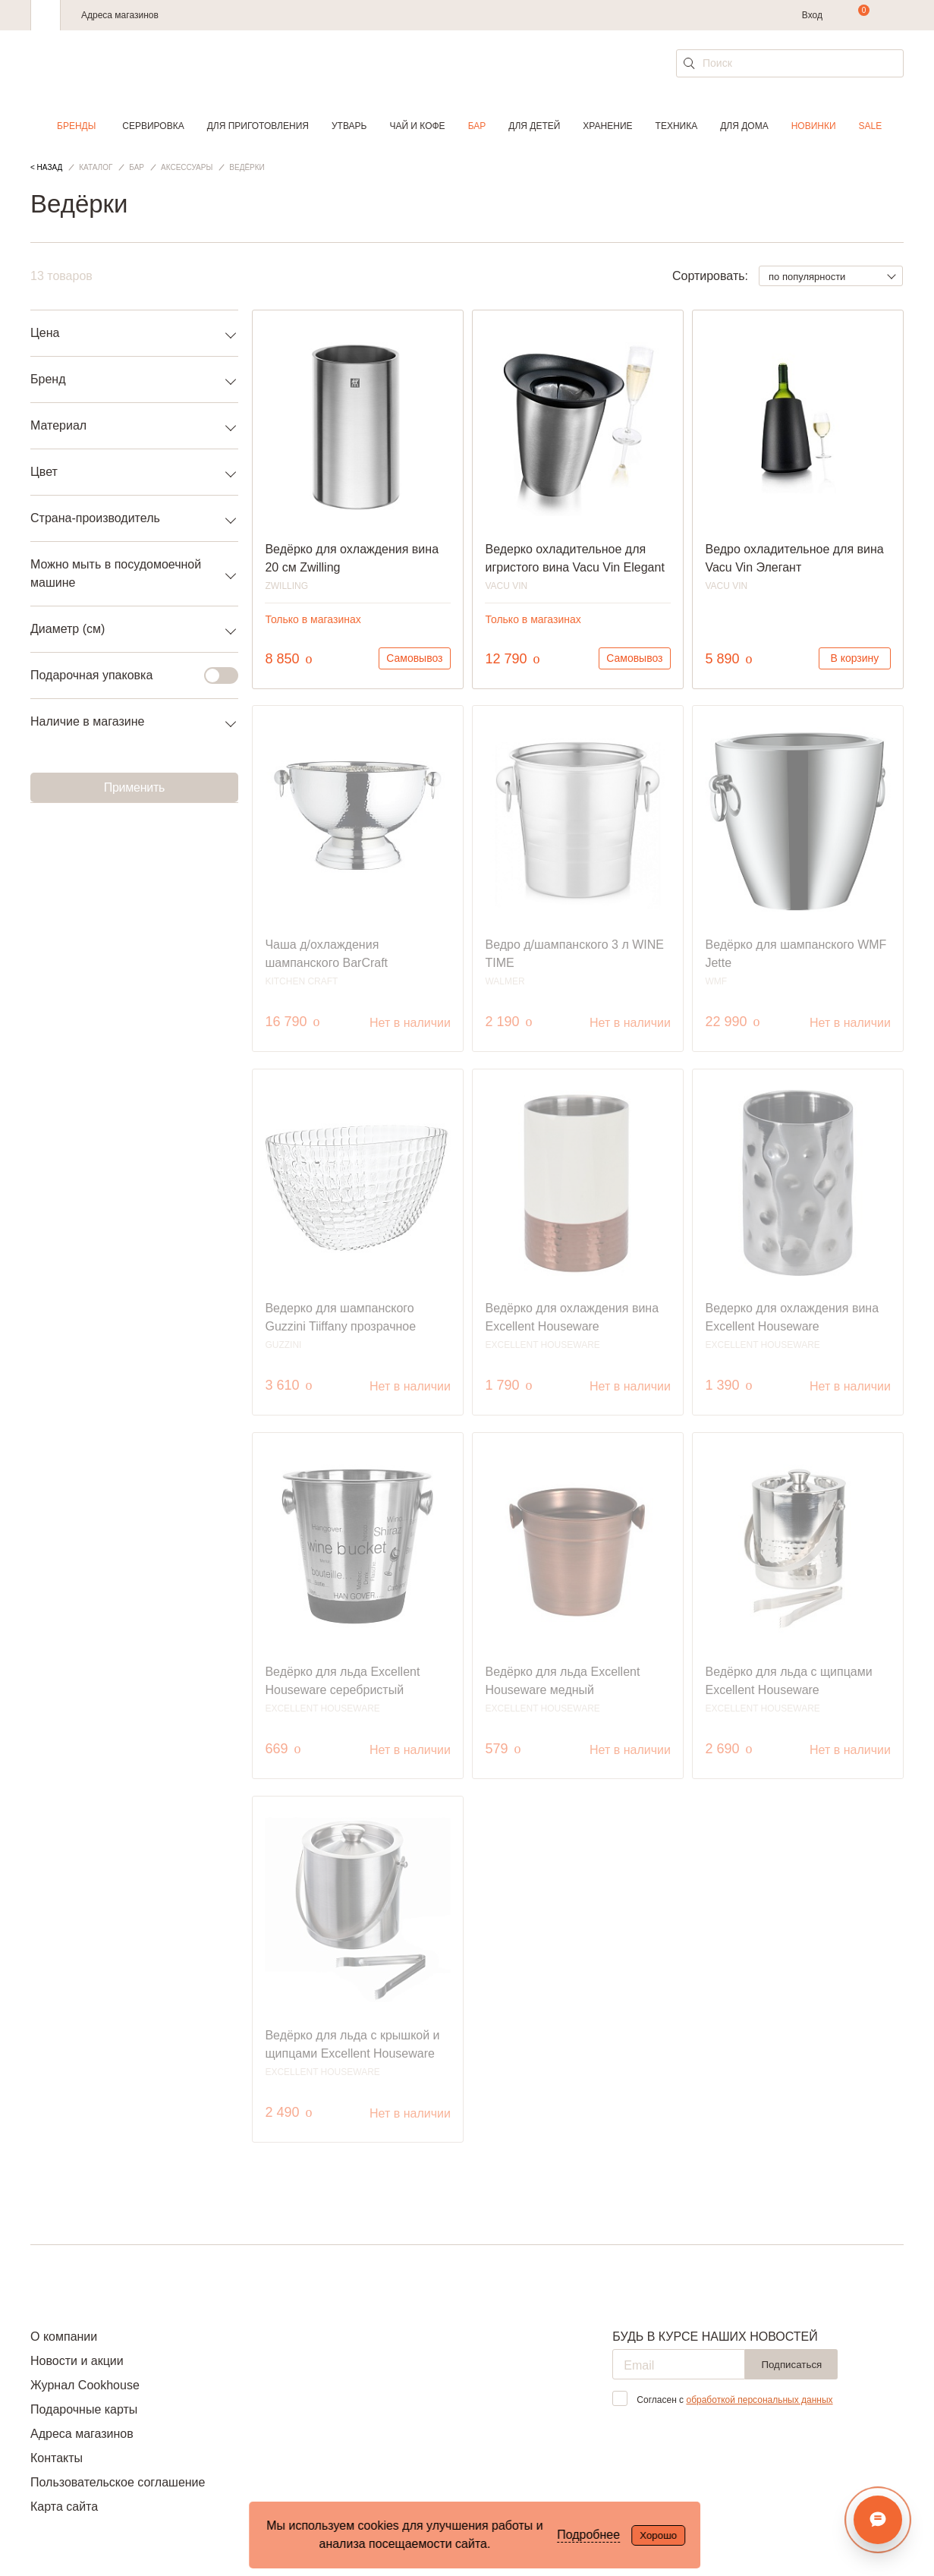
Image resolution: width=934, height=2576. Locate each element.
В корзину (854, 658)
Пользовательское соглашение (117, 2482)
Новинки (813, 126)
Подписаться (791, 2364)
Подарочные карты (83, 2409)
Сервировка (153, 126)
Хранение (607, 126)
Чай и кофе (417, 126)
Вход (812, 15)
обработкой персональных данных (759, 2400)
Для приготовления (258, 126)
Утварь (349, 126)
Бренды (76, 126)
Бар (477, 126)
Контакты (56, 2458)
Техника (677, 126)
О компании (63, 2336)
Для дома (744, 126)
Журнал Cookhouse (85, 2385)
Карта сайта (64, 2506)
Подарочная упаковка (125, 675)
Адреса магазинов (120, 15)
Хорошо (658, 2535)
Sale (870, 126)
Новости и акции (77, 2360)
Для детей (534, 126)
